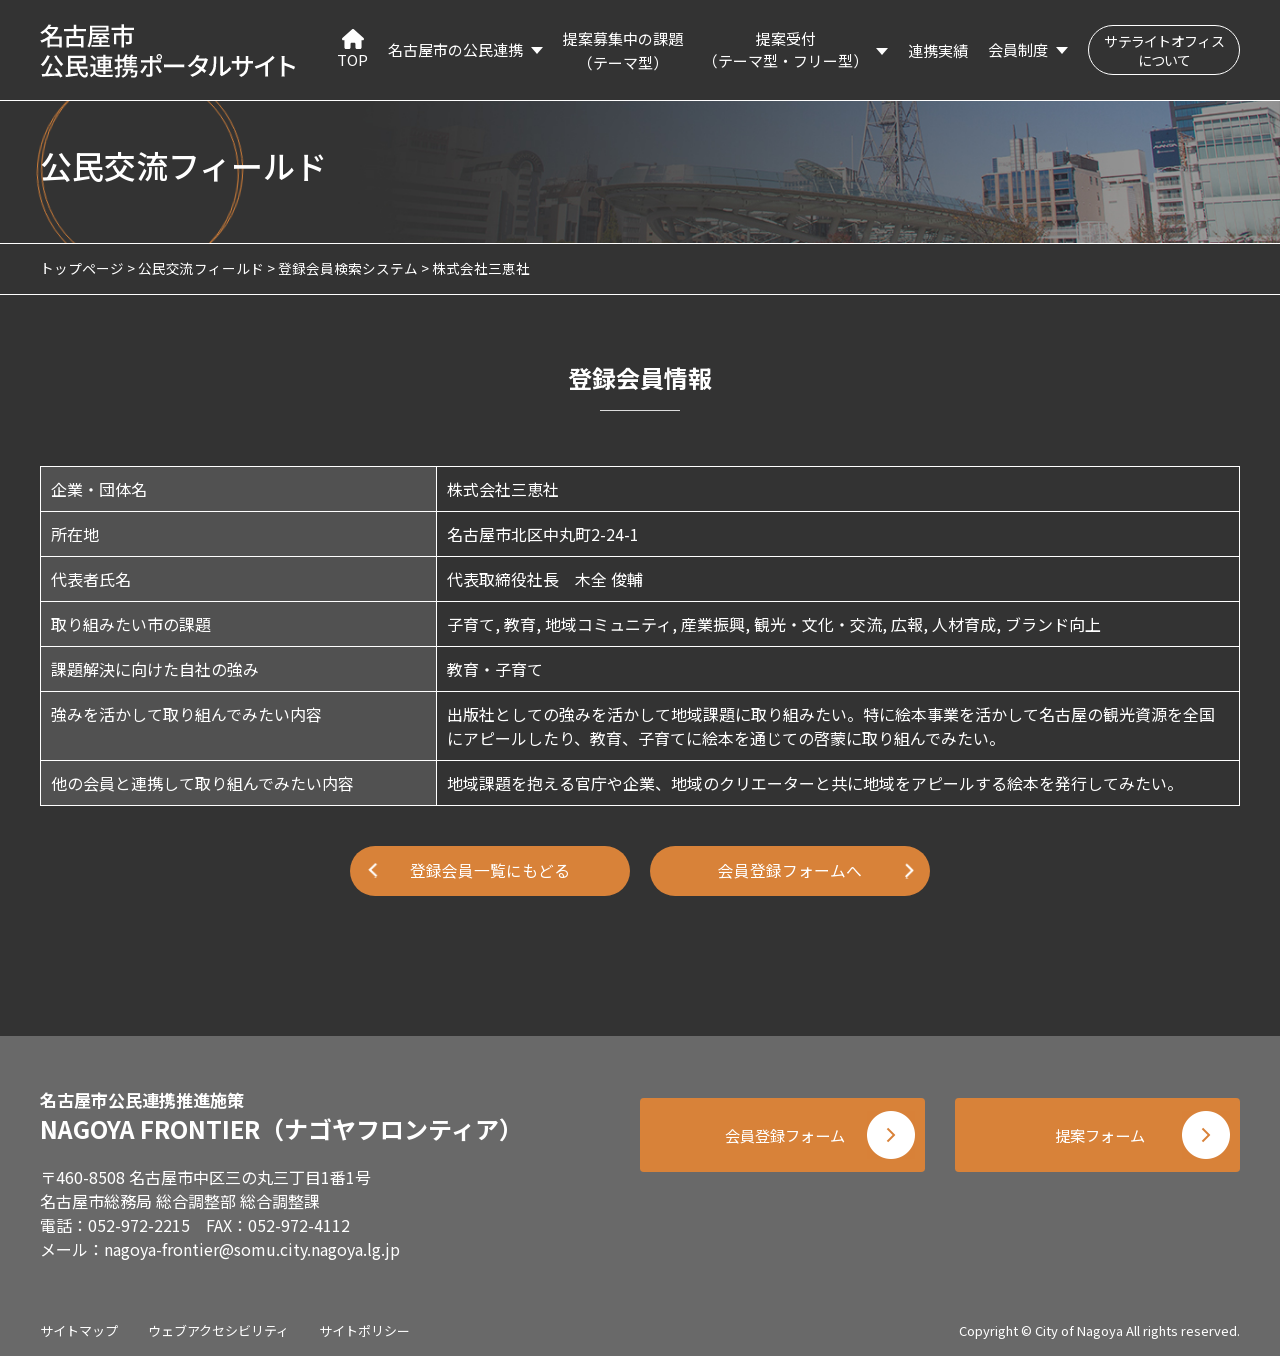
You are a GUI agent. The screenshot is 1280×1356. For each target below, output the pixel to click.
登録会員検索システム (348, 268)
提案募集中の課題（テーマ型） (623, 50)
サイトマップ (79, 1325)
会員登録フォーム (780, 1133)
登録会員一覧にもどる (490, 871)
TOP (352, 49)
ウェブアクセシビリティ (218, 1325)
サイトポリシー (364, 1325)
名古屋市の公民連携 (455, 49)
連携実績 (938, 50)
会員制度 (1018, 49)
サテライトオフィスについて (1164, 50)
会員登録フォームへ (790, 871)
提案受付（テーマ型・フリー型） (785, 50)
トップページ (82, 268)
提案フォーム (1100, 1133)
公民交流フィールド (201, 268)
